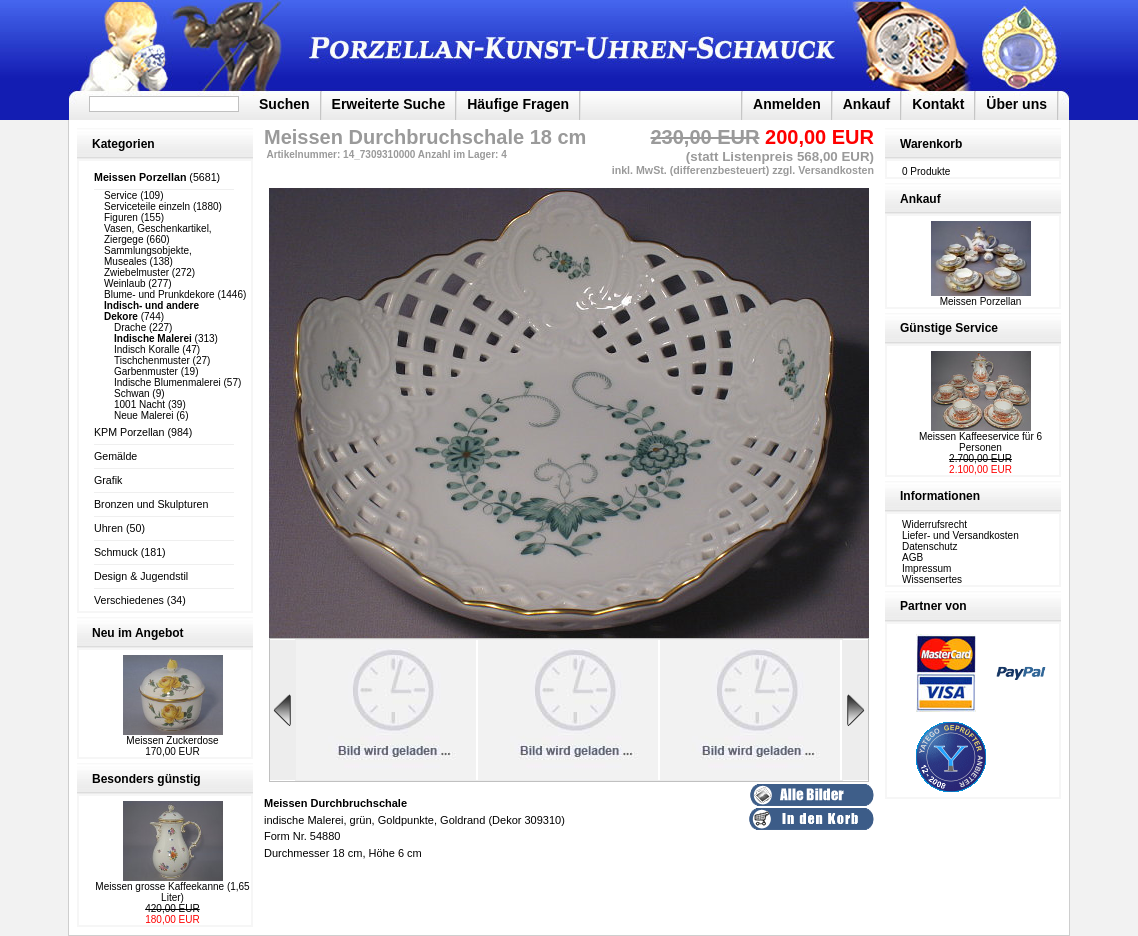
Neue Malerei (143, 415)
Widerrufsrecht (934, 524)
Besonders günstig (146, 779)
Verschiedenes (129, 600)
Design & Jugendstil (141, 576)
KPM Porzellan (129, 432)
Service (120, 195)
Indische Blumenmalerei (167, 382)
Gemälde (115, 456)
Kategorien (123, 144)
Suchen (284, 104)
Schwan (132, 393)
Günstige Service (949, 328)
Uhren (108, 528)
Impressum (926, 568)
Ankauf (866, 104)
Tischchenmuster (152, 360)
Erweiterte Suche (389, 104)
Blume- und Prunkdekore (159, 294)
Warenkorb (931, 144)
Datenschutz (930, 546)
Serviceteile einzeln (147, 206)
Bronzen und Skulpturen (151, 504)
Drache (130, 327)
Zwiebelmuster (136, 272)
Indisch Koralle (147, 349)
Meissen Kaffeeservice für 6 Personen (980, 442)
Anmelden (787, 104)
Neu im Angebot (138, 633)
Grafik (108, 480)
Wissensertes (932, 579)
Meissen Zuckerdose (172, 740)
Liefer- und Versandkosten (960, 535)
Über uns (1016, 104)
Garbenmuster (146, 371)
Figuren (121, 217)
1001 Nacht (139, 404)
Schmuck (116, 552)
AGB (912, 557)
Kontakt (938, 104)
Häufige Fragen (518, 104)
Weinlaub (125, 283)
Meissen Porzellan (981, 297)
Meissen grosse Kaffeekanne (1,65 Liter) (172, 892)
